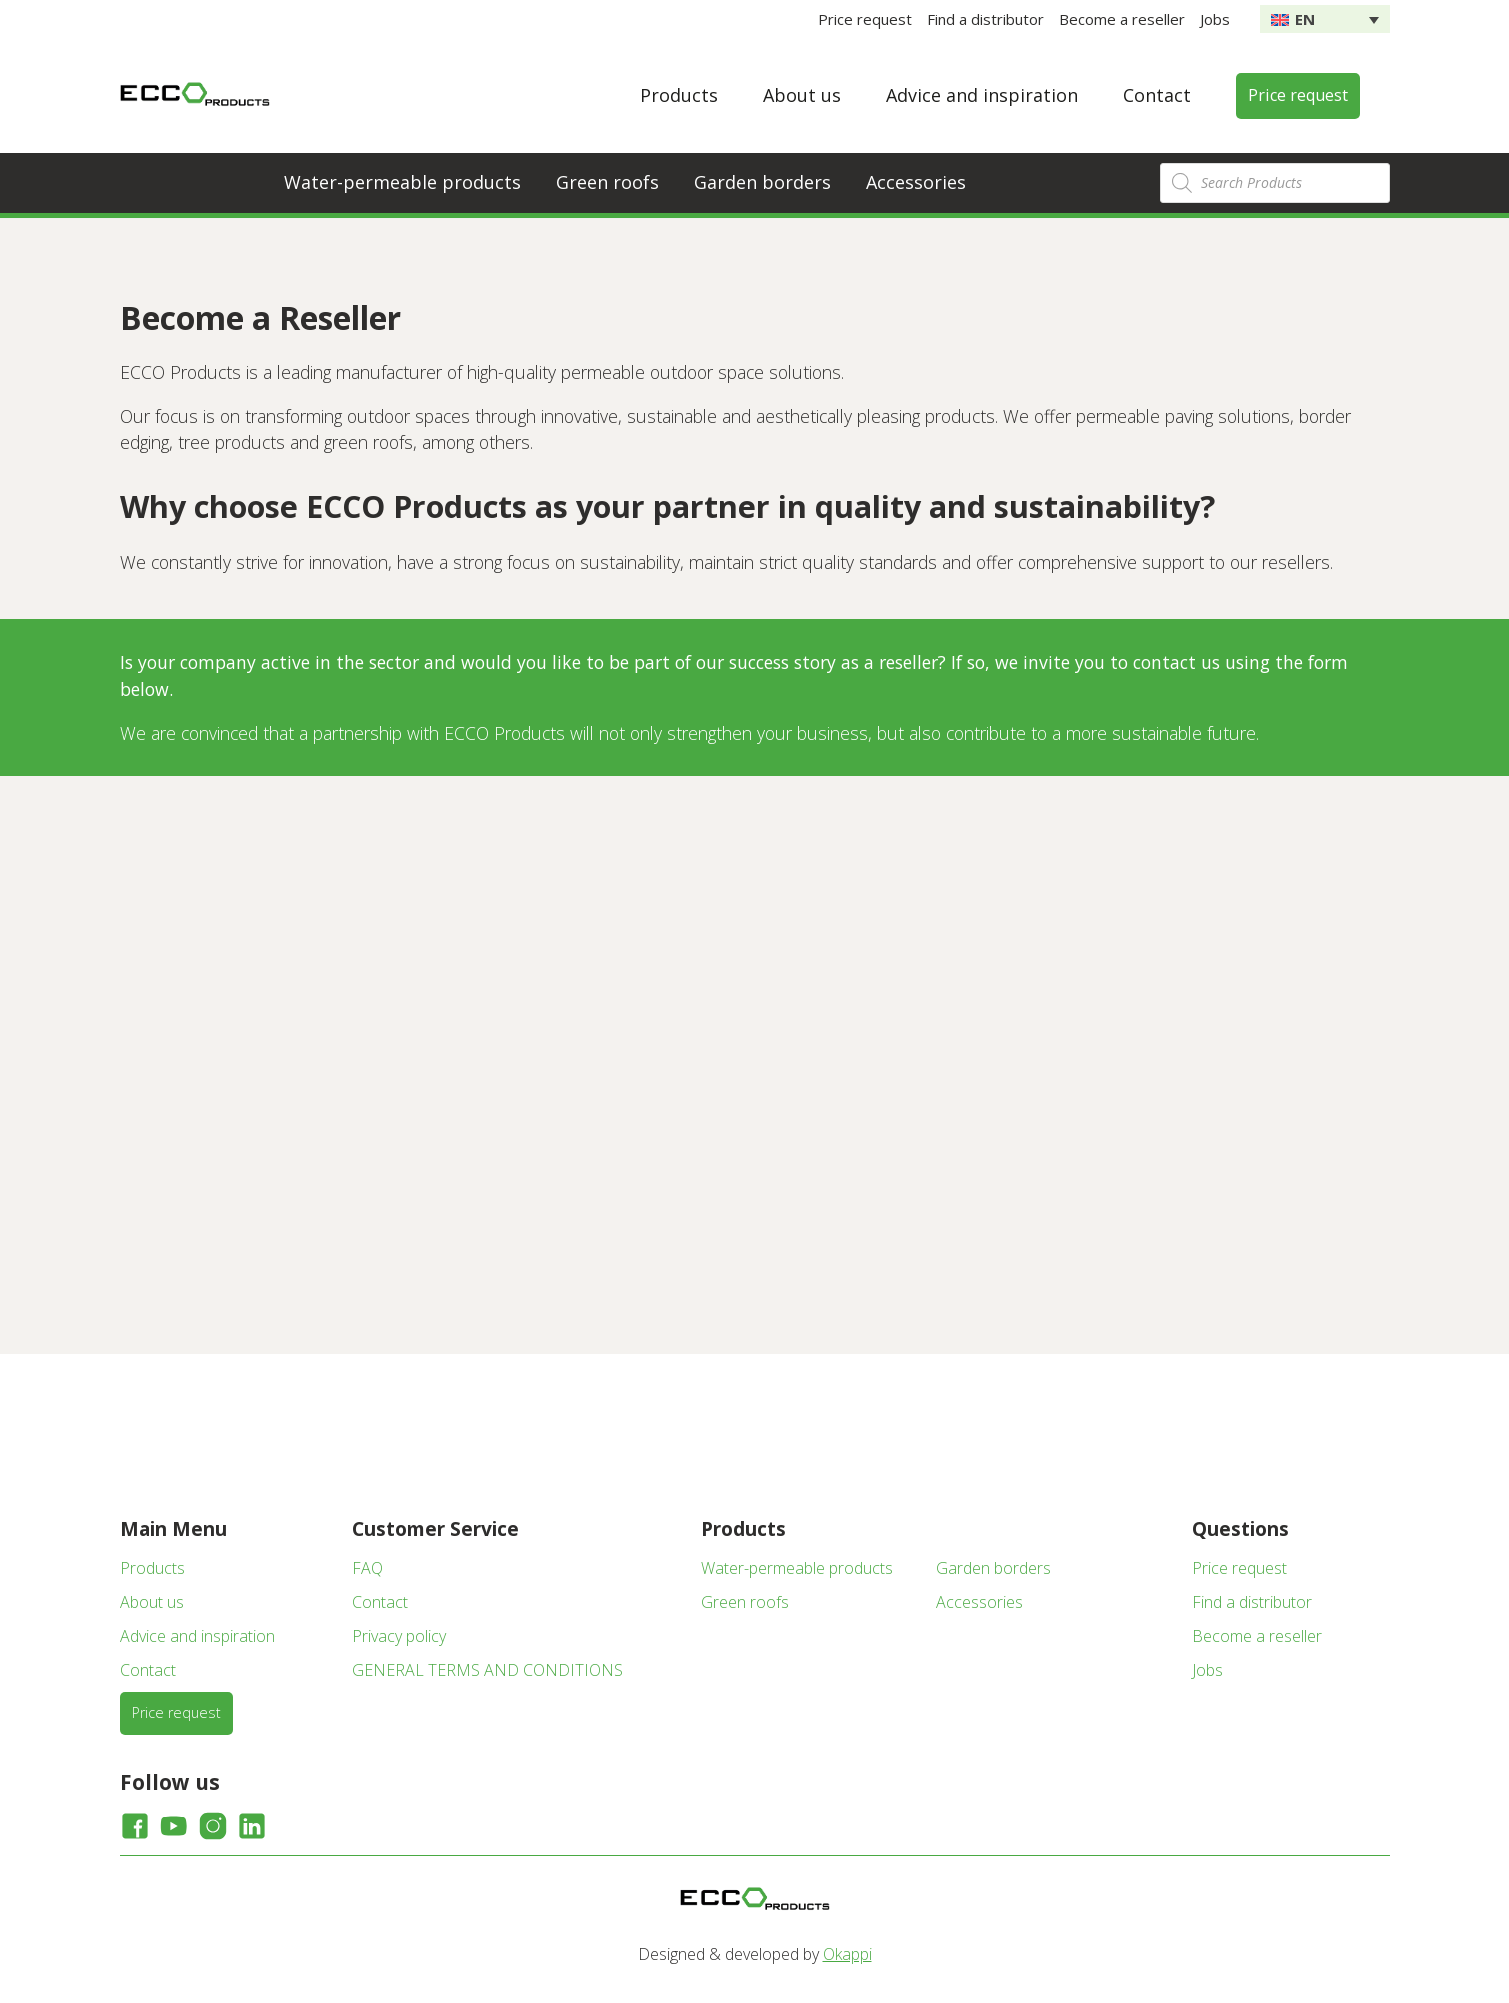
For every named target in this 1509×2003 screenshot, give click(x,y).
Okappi (847, 1954)
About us (802, 95)
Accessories (916, 182)
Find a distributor (985, 19)
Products (679, 95)
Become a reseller (1122, 19)
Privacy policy (399, 1636)
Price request (865, 19)
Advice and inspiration (982, 95)
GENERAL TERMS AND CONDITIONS (487, 1670)
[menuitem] (1325, 19)
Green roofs (607, 182)
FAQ (367, 1568)
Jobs (1215, 19)
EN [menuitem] (1305, 19)
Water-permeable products (402, 182)
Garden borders (762, 182)
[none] (1325, 19)
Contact (1157, 95)
